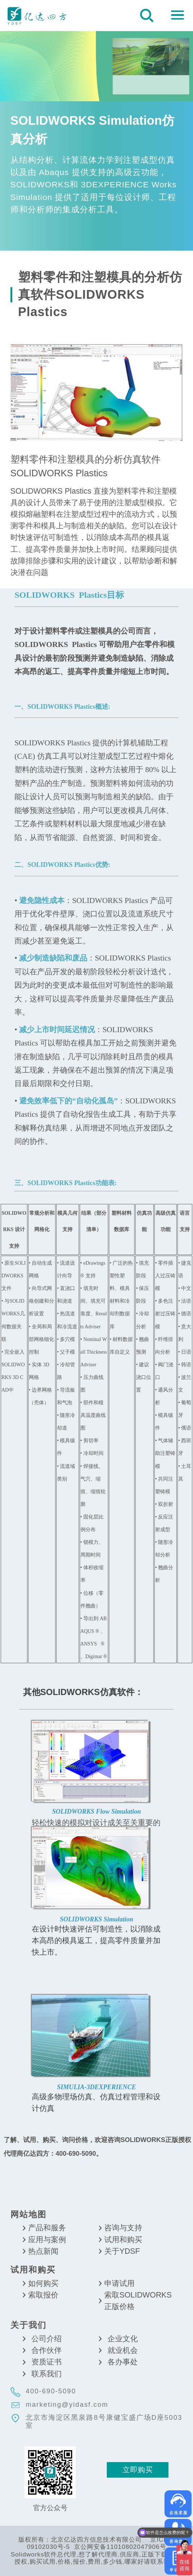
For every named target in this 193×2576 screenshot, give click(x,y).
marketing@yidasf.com (67, 2404)
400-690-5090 (51, 2391)
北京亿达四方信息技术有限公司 (36, 15)
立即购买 (138, 2470)
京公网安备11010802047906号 (120, 2546)
